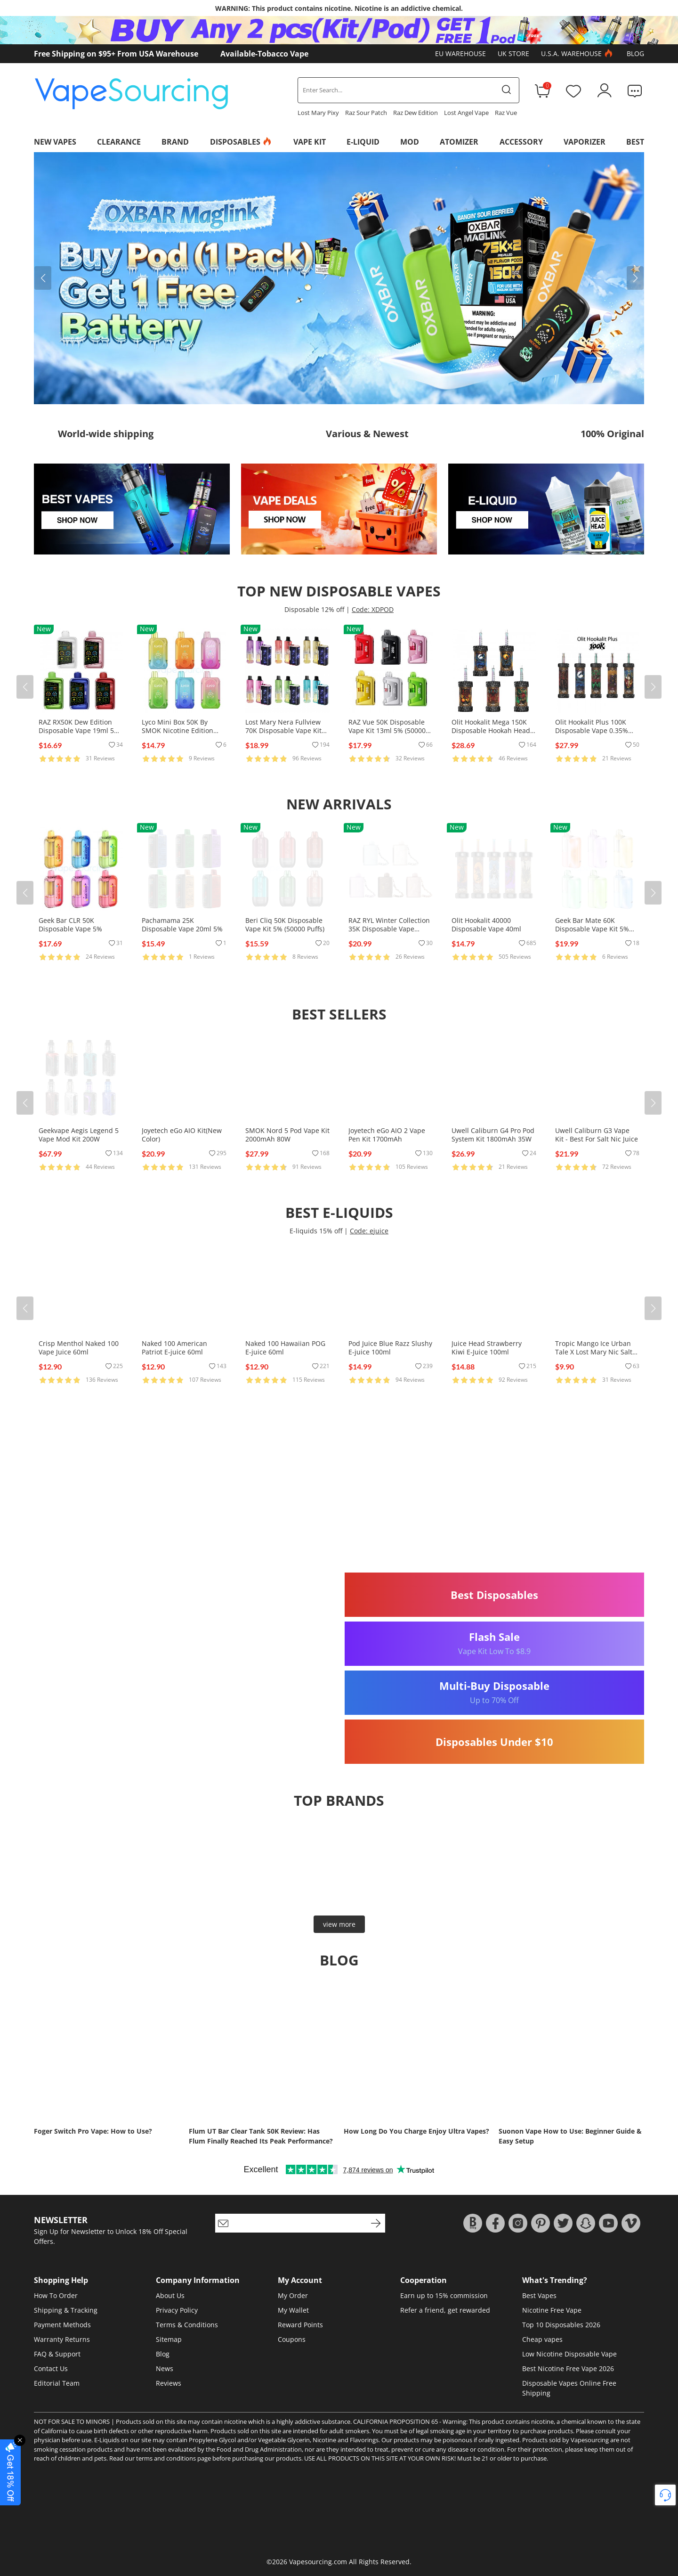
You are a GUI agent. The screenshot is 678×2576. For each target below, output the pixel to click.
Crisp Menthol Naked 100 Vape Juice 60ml (79, 1347)
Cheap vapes (542, 2339)
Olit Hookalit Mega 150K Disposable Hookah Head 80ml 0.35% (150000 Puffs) (492, 730)
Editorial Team (57, 2383)
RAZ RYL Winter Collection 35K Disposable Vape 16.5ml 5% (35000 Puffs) (389, 929)
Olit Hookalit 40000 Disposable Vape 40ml (486, 924)
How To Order (56, 2295)
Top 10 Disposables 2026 (561, 2324)
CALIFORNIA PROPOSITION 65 (395, 2421)
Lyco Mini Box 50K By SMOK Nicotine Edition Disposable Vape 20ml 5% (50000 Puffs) (182, 734)
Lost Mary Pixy (318, 112)
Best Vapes (539, 2295)
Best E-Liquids (339, 1212)
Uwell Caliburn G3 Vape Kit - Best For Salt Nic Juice (596, 1134)
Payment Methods (62, 2324)
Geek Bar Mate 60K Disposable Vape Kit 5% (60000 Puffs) (592, 929)
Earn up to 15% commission (444, 2295)
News (164, 2368)
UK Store (513, 53)
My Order (293, 2295)
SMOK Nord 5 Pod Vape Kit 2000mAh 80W (287, 1134)
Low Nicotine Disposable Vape (569, 2353)
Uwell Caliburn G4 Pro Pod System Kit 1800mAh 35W (493, 1134)
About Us (170, 2295)
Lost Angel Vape (466, 112)
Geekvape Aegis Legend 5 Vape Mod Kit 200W (79, 1134)
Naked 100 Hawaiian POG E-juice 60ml (285, 1347)
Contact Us (51, 2368)
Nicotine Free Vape (551, 2310)
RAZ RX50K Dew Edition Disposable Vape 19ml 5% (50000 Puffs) (79, 730)
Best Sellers (339, 1014)
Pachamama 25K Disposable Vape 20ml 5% (182, 924)
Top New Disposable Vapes (339, 591)
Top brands (339, 1800)
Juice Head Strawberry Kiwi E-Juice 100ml (487, 1347)
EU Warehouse (460, 53)
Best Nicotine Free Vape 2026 (568, 2368)
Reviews (168, 2383)
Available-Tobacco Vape (264, 54)
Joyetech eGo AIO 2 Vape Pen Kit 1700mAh (386, 1134)
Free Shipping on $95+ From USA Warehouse (116, 54)
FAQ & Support (57, 2353)
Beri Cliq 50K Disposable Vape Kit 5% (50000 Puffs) (284, 924)
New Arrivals (339, 804)
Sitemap (169, 2339)
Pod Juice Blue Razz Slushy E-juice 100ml (390, 1347)
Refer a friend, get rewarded (445, 2310)
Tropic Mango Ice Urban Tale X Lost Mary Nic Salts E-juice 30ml (595, 1352)
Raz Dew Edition (415, 112)
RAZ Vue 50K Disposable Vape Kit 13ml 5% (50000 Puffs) (387, 730)
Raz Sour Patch (366, 112)
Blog (635, 53)
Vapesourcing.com (318, 2561)
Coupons (292, 2339)
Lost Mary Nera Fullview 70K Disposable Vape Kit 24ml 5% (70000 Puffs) (283, 730)
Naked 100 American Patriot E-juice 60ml (174, 1347)
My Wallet (293, 2310)
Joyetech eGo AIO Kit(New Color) (182, 1134)
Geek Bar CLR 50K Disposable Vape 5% (70, 924)
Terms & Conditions (187, 2324)
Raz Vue (506, 112)
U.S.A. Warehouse (578, 53)
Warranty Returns (62, 2339)
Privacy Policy (177, 2310)
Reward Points (300, 2324)
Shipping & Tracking (65, 2310)
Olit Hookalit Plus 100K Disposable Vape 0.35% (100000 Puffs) (591, 730)
